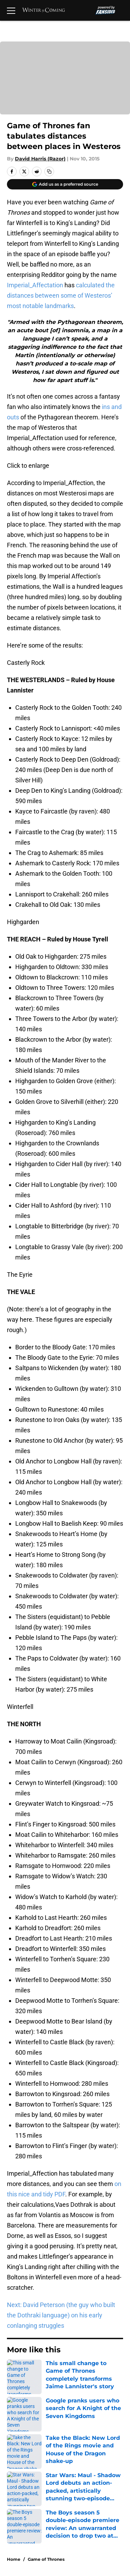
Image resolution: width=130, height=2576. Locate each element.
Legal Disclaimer (101, 2470)
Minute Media (40, 2523)
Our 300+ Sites (99, 2432)
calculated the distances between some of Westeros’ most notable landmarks (61, 295)
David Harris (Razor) (40, 159)
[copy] (49, 171)
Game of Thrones (46, 2370)
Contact (16, 2432)
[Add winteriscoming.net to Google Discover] (65, 184)
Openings (92, 2419)
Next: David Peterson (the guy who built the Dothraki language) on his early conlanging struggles (61, 2315)
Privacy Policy (24, 2457)
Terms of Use (97, 2457)
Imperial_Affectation (35, 285)
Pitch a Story (96, 2444)
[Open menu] (11, 10)
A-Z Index (92, 2483)
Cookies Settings (65, 87)
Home (13, 2370)
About (14, 2419)
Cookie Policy (24, 2470)
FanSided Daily (26, 2444)
